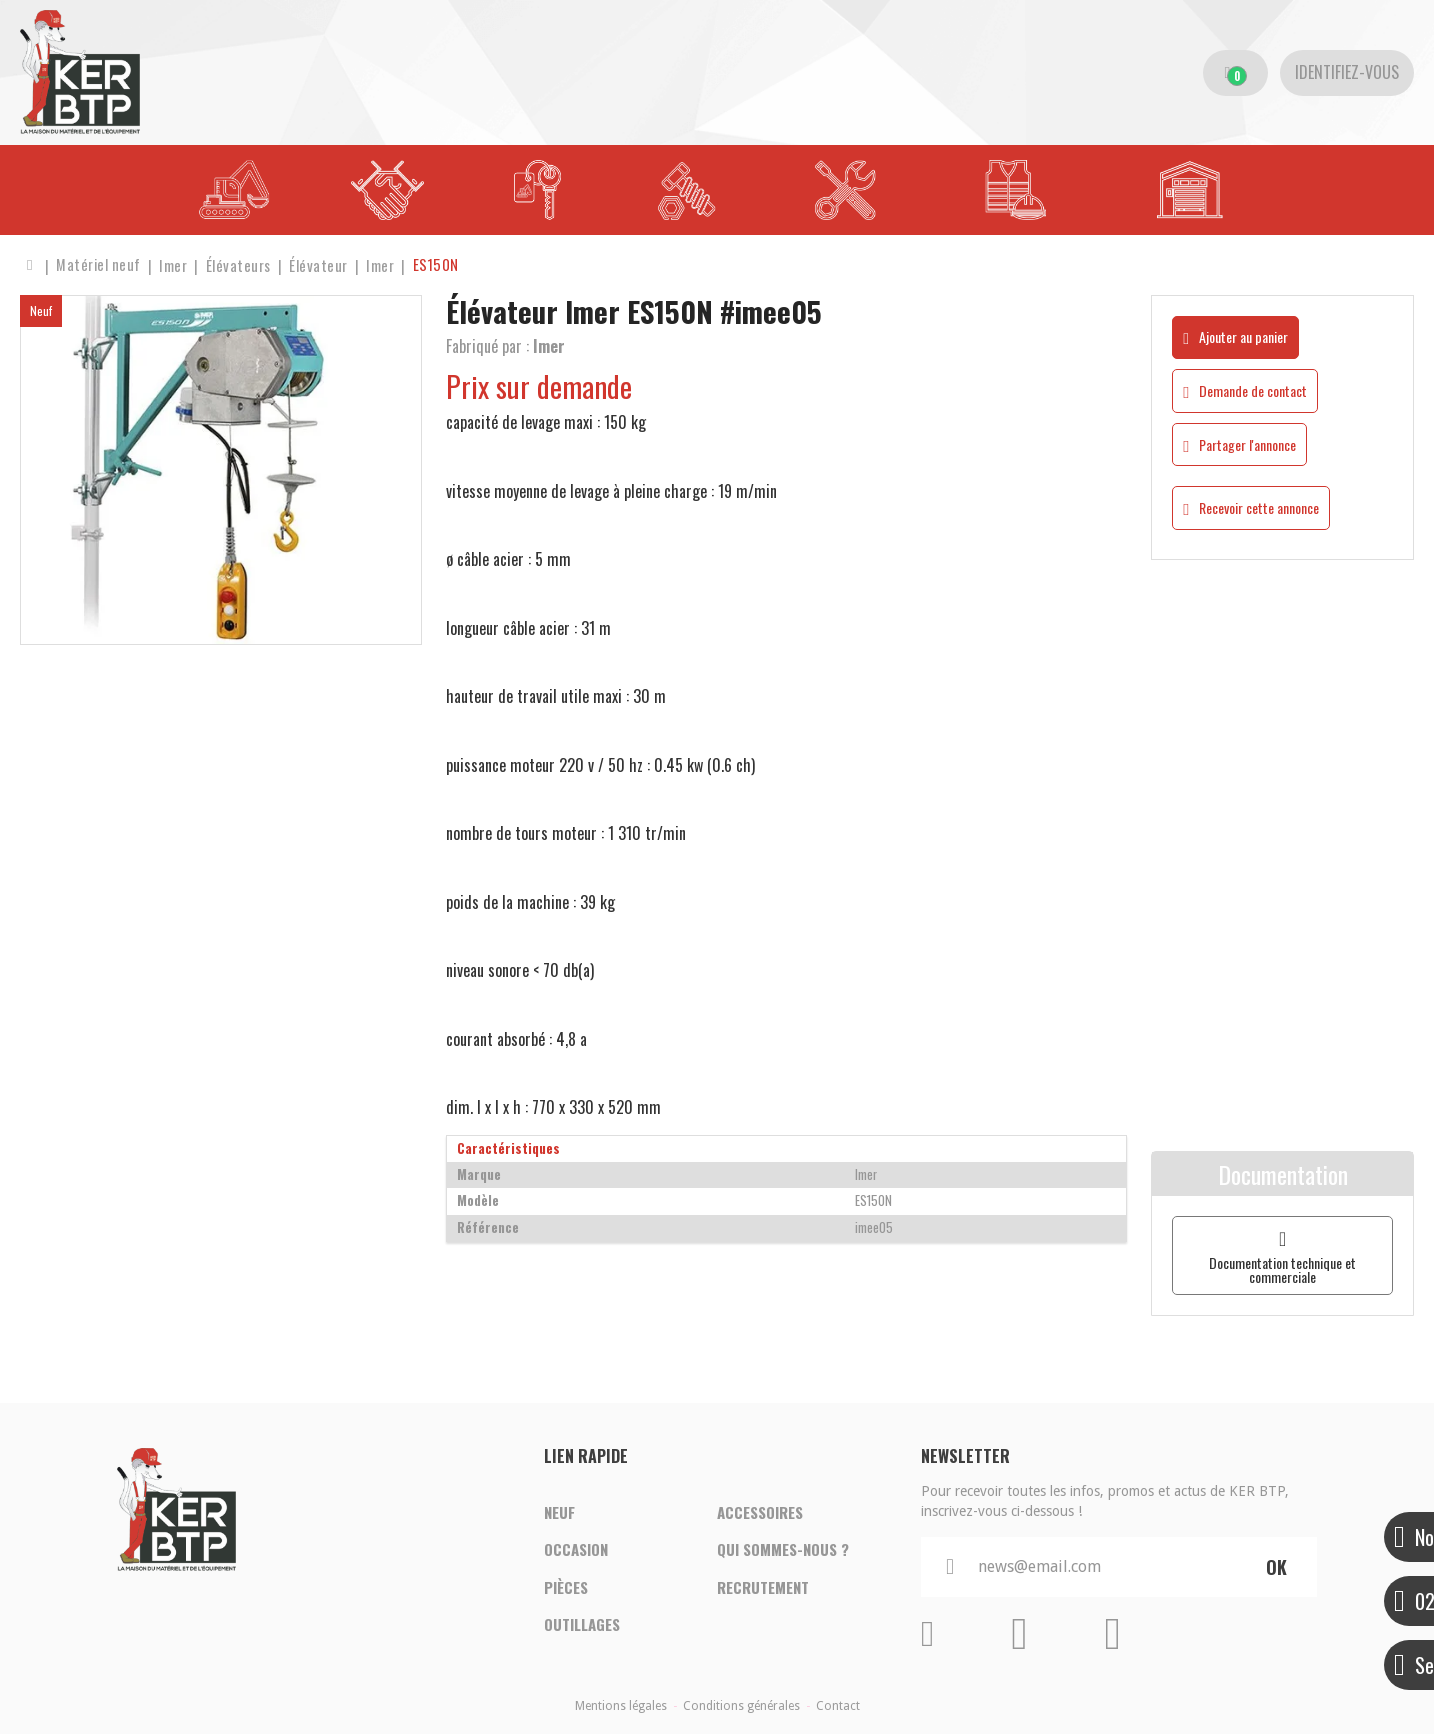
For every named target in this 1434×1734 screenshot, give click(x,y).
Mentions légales (621, 1706)
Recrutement (763, 1588)
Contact (838, 1706)
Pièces (566, 1588)
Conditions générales (741, 1706)
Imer (549, 346)
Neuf (559, 1512)
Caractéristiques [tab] (508, 1148)
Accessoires (760, 1512)
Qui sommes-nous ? (783, 1550)
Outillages (582, 1626)
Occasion (576, 1550)
